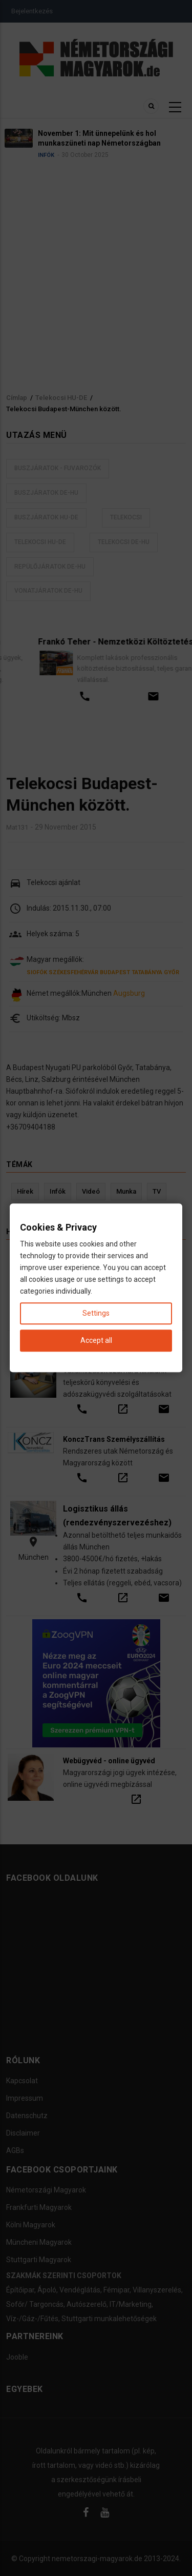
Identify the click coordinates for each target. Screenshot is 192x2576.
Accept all (96, 1341)
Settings (96, 1314)
